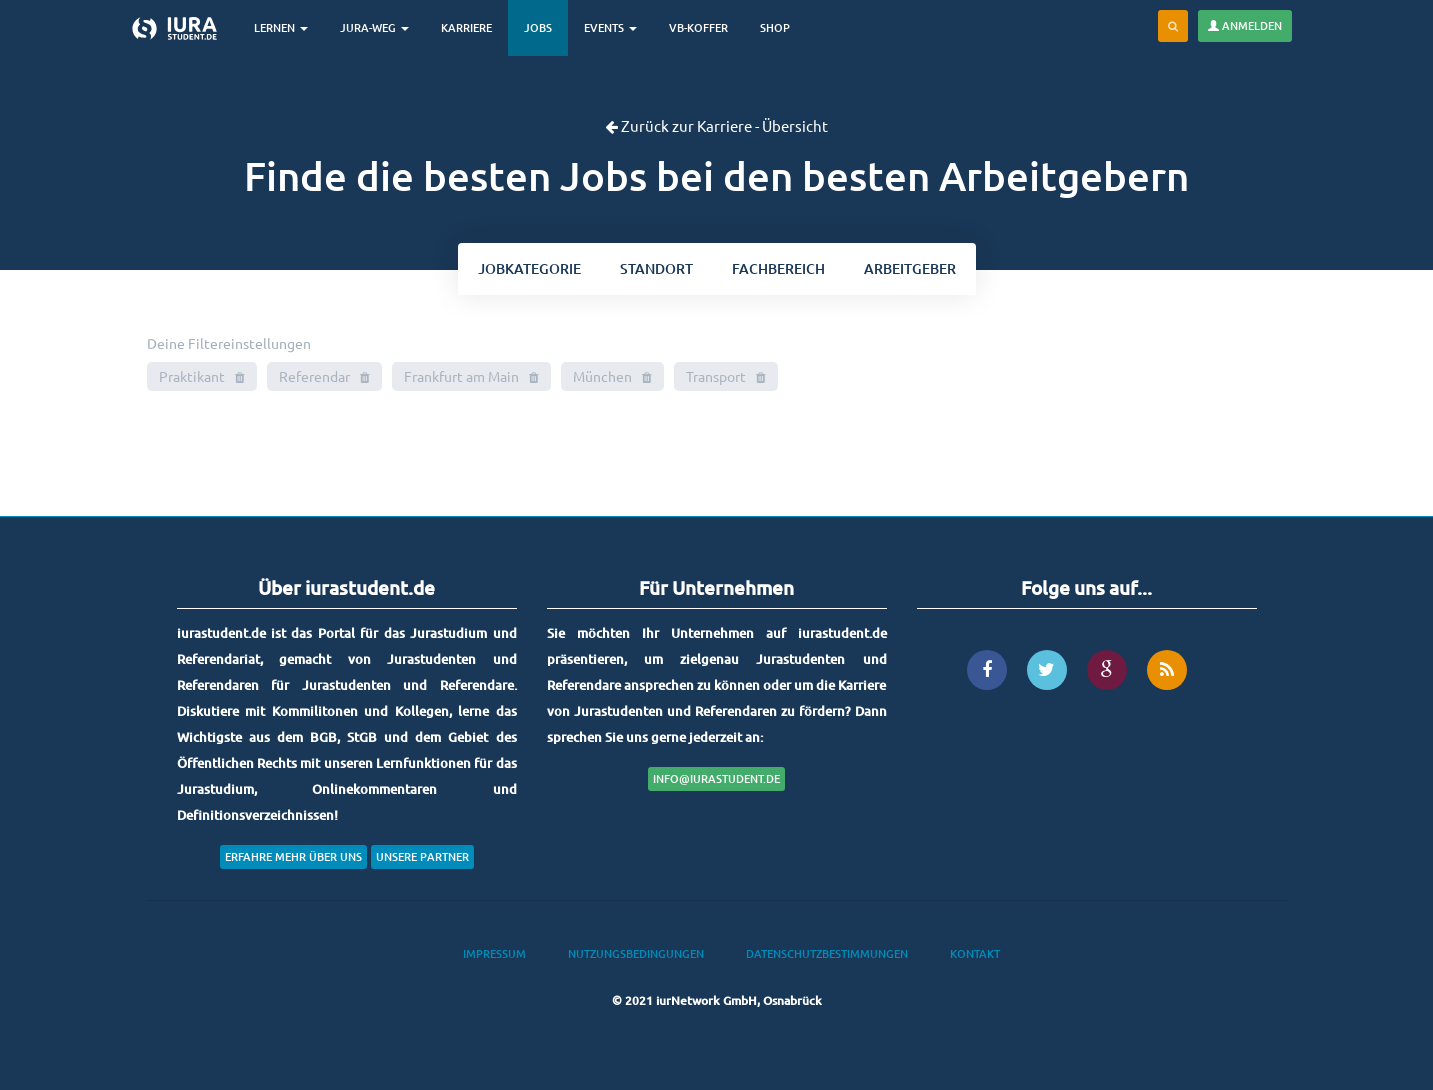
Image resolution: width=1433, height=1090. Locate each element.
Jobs (538, 27)
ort (656, 268)
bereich (778, 268)
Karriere (466, 27)
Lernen (281, 27)
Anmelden (1245, 25)
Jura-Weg (374, 27)
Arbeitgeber (910, 268)
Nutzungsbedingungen (636, 953)
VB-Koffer (698, 27)
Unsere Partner (422, 856)
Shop (775, 27)
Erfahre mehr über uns (293, 856)
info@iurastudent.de (716, 778)
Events (610, 27)
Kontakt (975, 953)
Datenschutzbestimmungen (827, 953)
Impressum (494, 953)
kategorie (529, 268)
